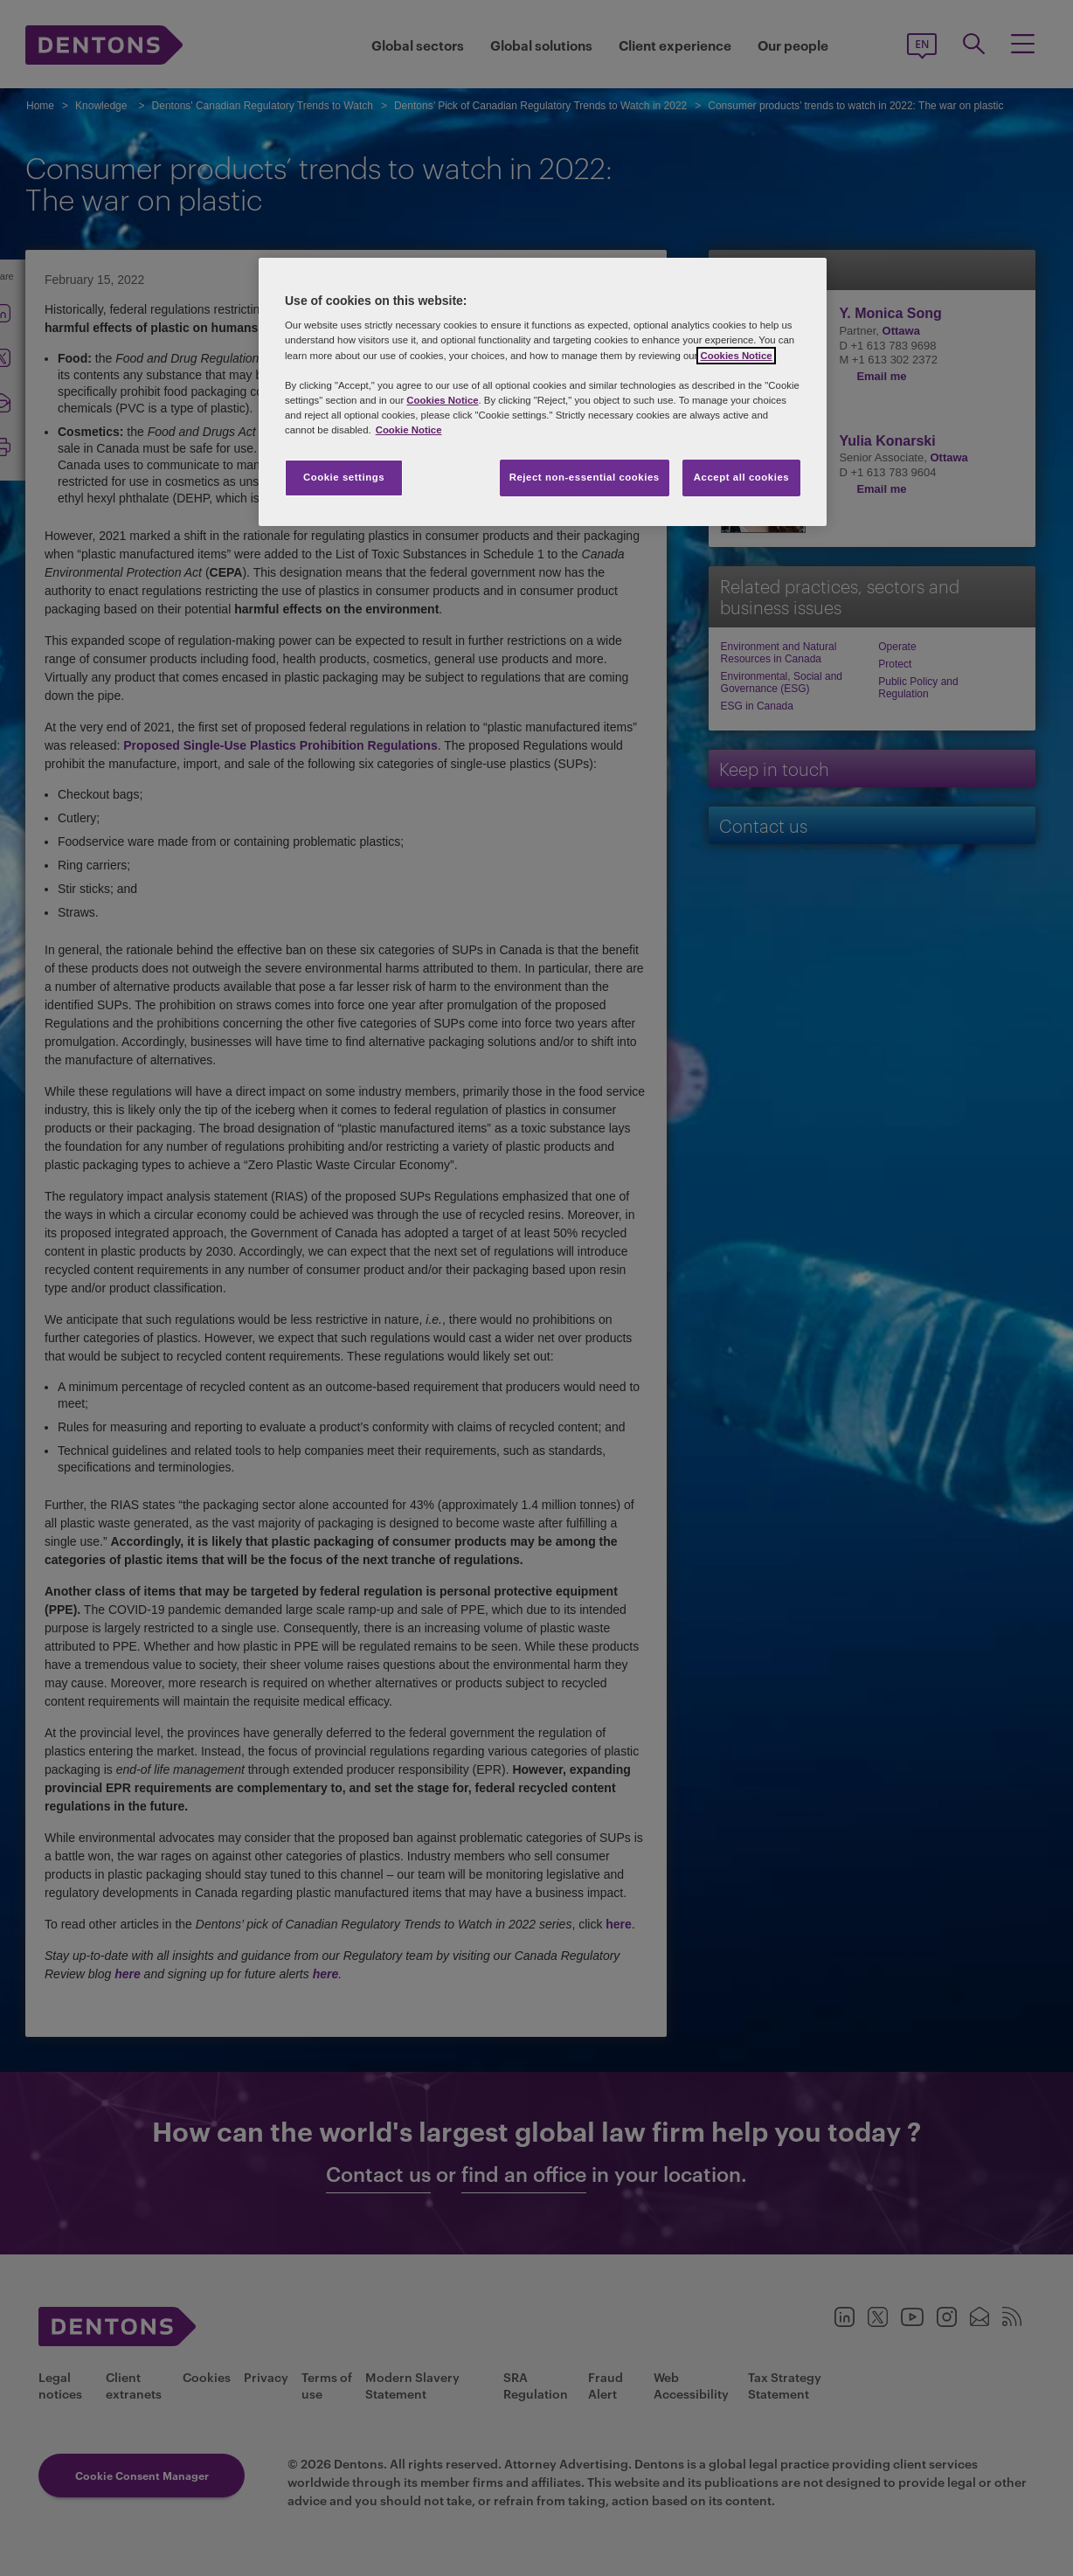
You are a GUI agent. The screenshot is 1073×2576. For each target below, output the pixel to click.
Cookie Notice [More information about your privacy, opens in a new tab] (409, 430)
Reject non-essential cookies (584, 477)
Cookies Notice (736, 355)
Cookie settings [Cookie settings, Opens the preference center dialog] (343, 477)
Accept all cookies (742, 477)
